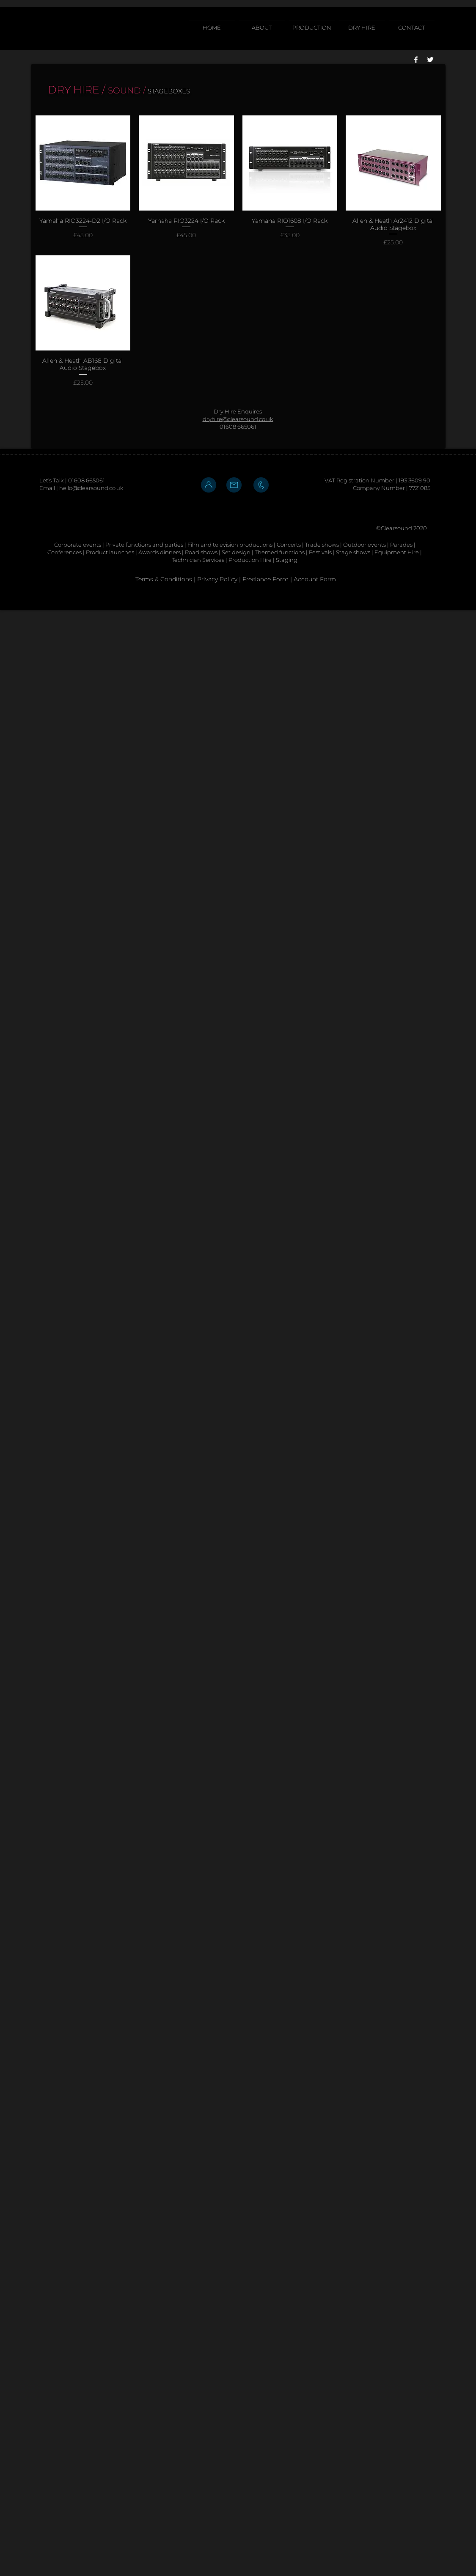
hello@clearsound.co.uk (91, 488)
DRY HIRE (73, 89)
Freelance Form (266, 579)
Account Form (315, 579)
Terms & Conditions (163, 579)
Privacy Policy (217, 579)
